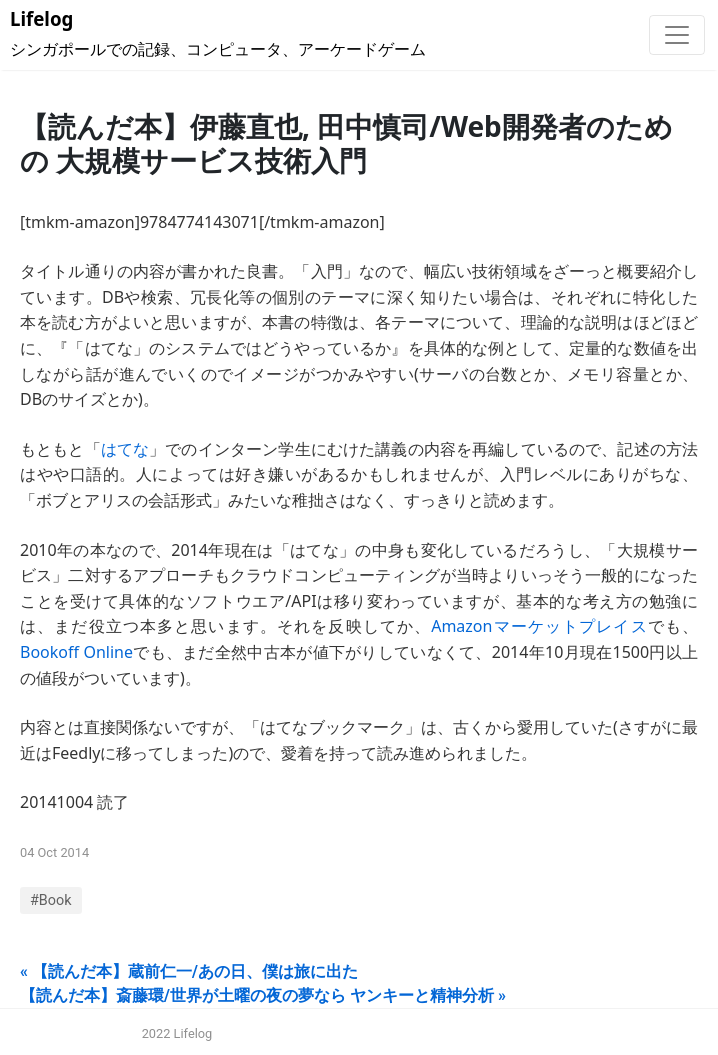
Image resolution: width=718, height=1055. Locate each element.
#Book (51, 900)
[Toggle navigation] (677, 35)
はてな (125, 449)
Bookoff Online (76, 652)
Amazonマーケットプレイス (539, 626)
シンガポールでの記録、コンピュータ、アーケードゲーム (218, 33)
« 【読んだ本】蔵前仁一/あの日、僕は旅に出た (189, 971)
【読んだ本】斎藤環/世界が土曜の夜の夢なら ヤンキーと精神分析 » (263, 995)
